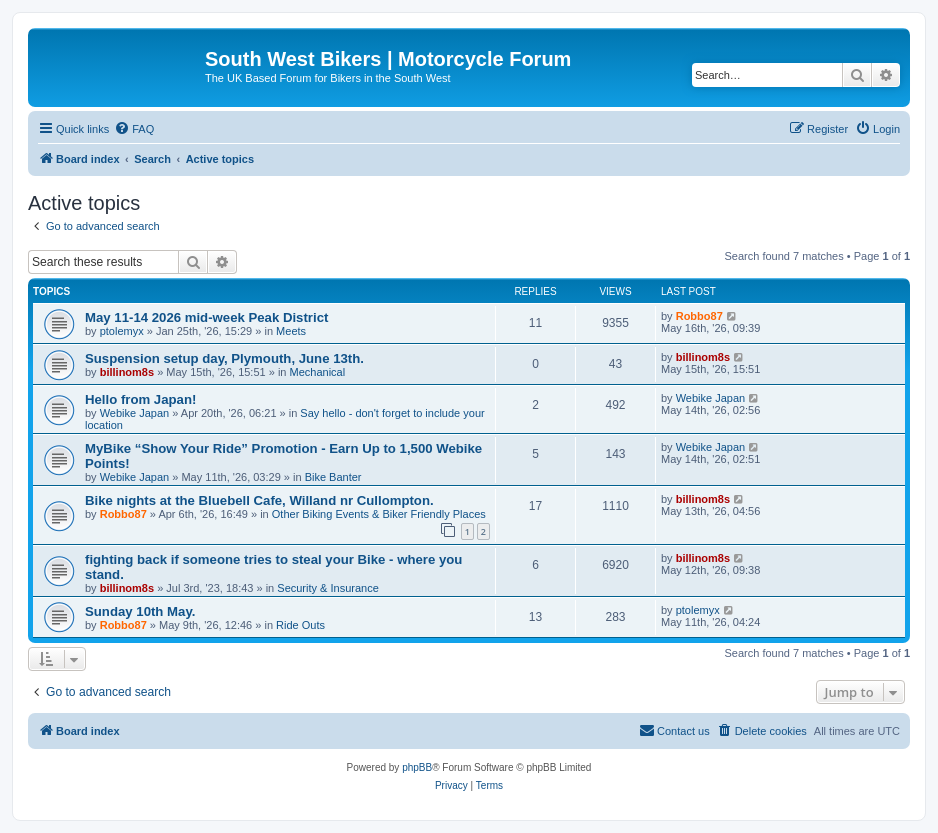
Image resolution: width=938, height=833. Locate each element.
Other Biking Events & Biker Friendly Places (379, 514)
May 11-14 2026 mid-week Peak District (206, 317)
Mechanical (318, 372)
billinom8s (127, 372)
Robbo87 (699, 316)
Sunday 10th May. (140, 611)
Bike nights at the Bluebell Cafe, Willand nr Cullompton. (259, 500)
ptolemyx (122, 331)
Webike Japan (135, 413)
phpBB (417, 767)
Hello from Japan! (140, 399)
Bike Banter (333, 477)
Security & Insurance (328, 588)
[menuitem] (134, 129)
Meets (291, 331)
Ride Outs (300, 625)
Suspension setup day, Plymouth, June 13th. (224, 358)
